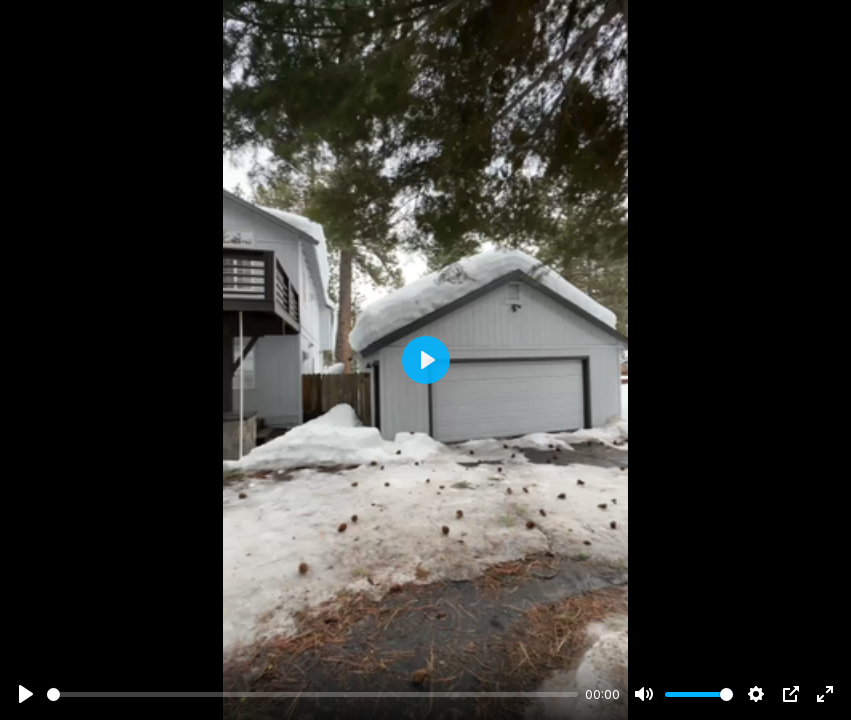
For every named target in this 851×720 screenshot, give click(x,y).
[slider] (312, 694)
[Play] (26, 694)
